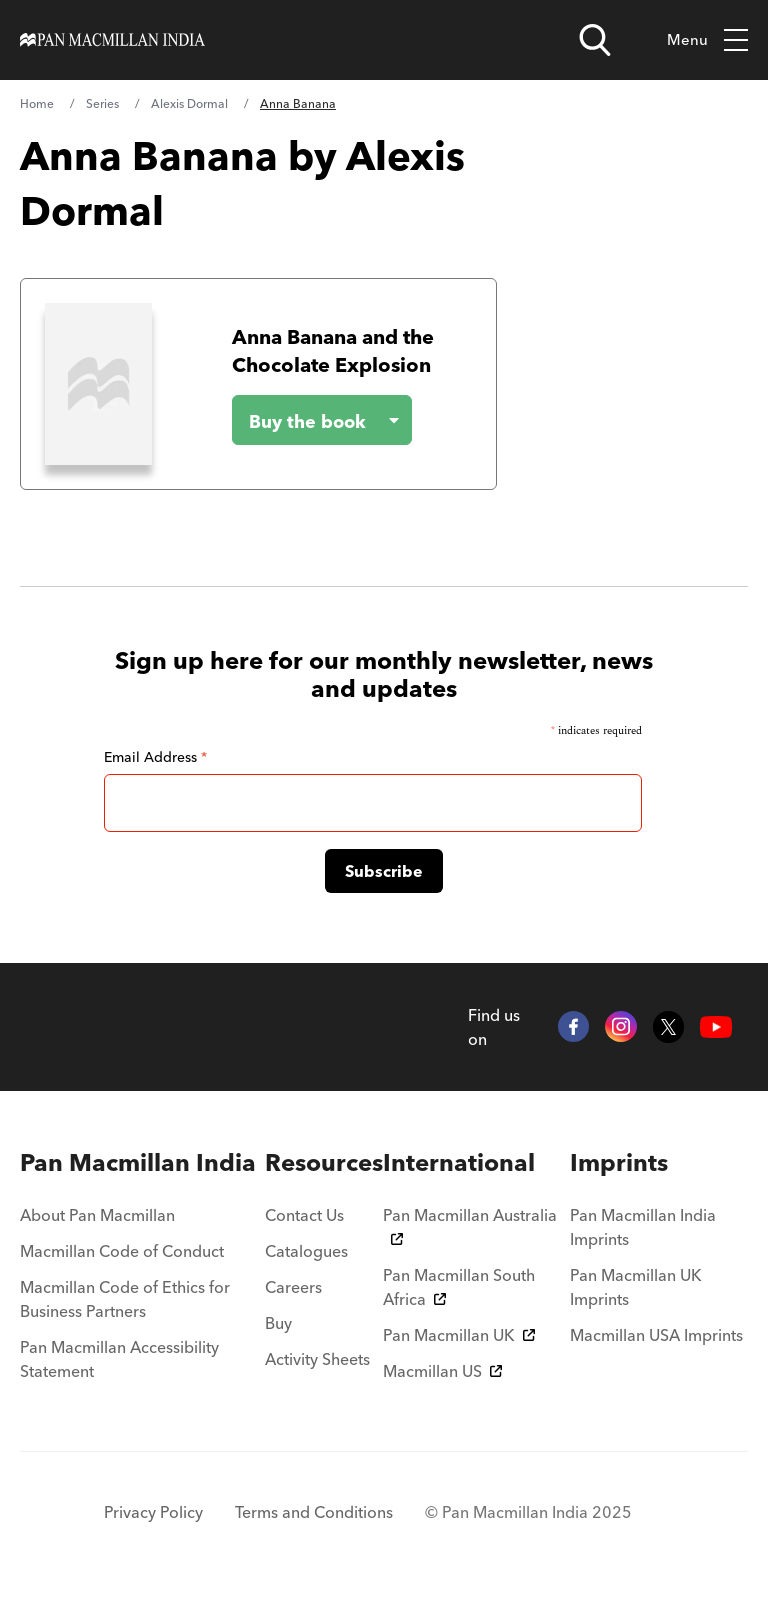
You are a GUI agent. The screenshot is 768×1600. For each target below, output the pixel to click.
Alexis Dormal (189, 103)
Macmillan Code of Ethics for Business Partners (125, 1299)
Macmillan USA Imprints (656, 1335)
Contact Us (304, 1215)
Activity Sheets (317, 1359)
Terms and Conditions (314, 1512)
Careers (293, 1287)
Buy (278, 1323)
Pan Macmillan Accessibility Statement (119, 1359)
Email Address (155, 757)
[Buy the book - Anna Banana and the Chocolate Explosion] (306, 420)
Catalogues (306, 1251)
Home (37, 103)
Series (102, 103)
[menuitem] (142, 1163)
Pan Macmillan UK (459, 1335)
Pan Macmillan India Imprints (643, 1227)
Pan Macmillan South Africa (459, 1287)
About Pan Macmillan (97, 1215)
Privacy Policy (153, 1512)
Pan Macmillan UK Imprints (636, 1287)
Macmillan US (442, 1371)
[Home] (112, 40)
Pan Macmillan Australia (470, 1225)
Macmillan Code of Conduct (122, 1251)
